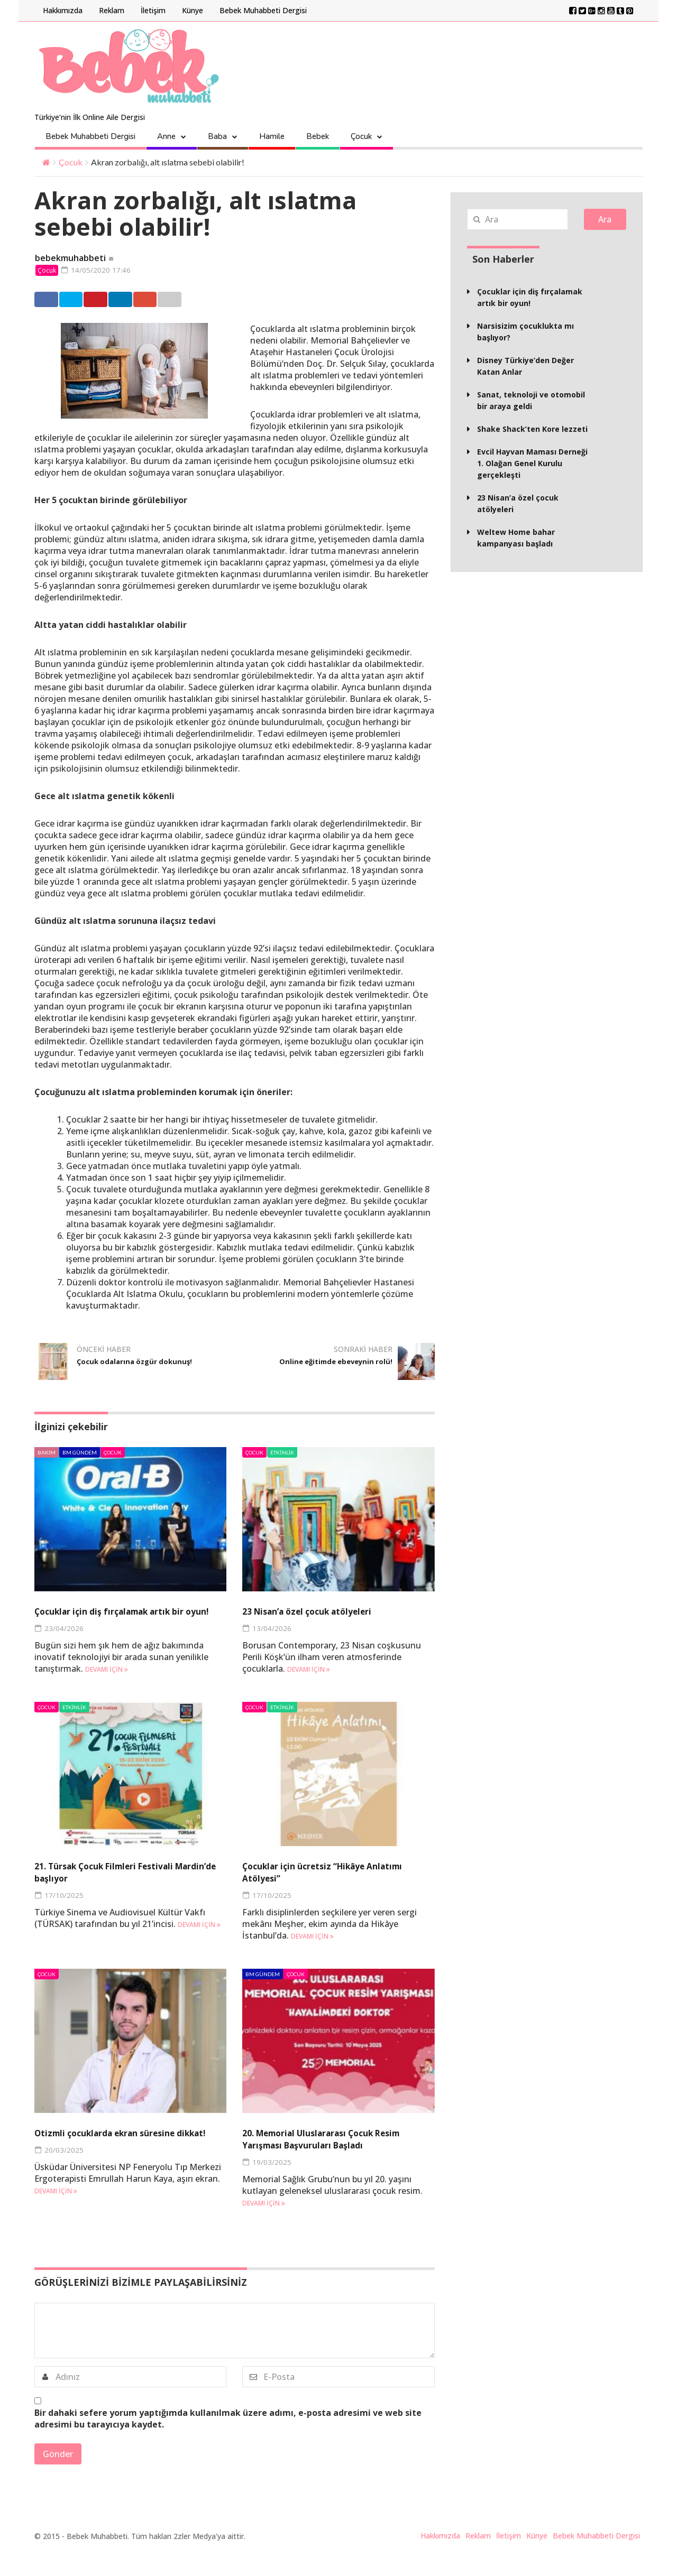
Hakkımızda (63, 10)
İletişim (153, 10)
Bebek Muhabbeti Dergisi (263, 10)
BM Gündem (79, 1453)
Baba (217, 136)
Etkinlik (282, 1453)
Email (327, 300)
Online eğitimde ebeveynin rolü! (335, 1367)
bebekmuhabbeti (70, 258)
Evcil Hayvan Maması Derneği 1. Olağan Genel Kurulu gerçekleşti (532, 463)
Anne (166, 136)
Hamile (272, 136)
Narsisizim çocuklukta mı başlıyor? (525, 331)
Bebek (317, 136)
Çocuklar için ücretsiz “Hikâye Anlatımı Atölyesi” (323, 1884)
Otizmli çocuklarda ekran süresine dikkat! (128, 2151)
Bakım (47, 1453)
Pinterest (167, 300)
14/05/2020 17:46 (99, 270)
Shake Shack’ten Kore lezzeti (532, 429)
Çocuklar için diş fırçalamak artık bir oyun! (126, 1618)
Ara (604, 219)
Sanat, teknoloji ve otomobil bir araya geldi (531, 400)
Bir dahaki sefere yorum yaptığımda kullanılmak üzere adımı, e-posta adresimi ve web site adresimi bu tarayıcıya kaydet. (228, 2443)
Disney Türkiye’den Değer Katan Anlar (525, 366)
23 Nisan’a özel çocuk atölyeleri (327, 1612)
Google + (275, 300)
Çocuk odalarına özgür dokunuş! (124, 1367)
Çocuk (361, 136)
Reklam (111, 10)
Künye (192, 10)
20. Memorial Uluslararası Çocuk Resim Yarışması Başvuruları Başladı (330, 2157)
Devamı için (106, 1682)
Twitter (112, 300)
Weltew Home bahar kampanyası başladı (516, 538)
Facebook (59, 300)
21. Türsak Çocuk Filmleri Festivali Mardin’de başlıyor (126, 1884)
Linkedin (221, 300)
